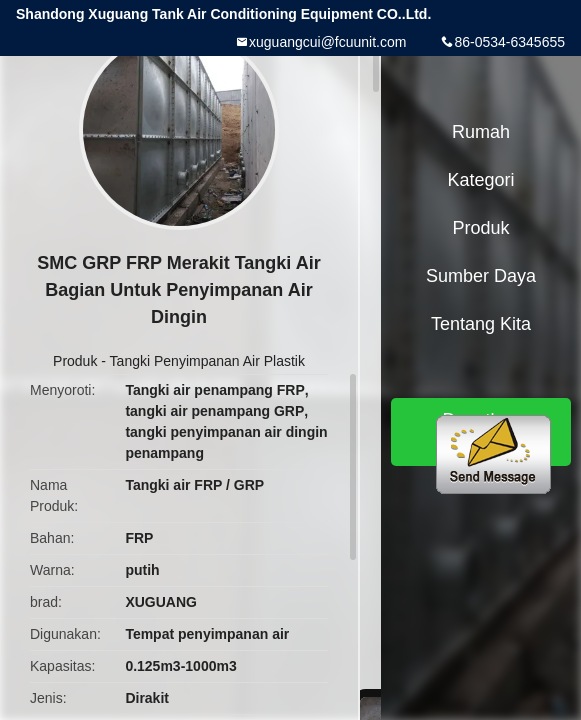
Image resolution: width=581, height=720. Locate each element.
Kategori (480, 180)
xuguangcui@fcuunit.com (327, 42)
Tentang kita (481, 324)
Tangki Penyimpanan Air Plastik (207, 361)
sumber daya (481, 276)
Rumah (481, 132)
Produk (75, 361)
